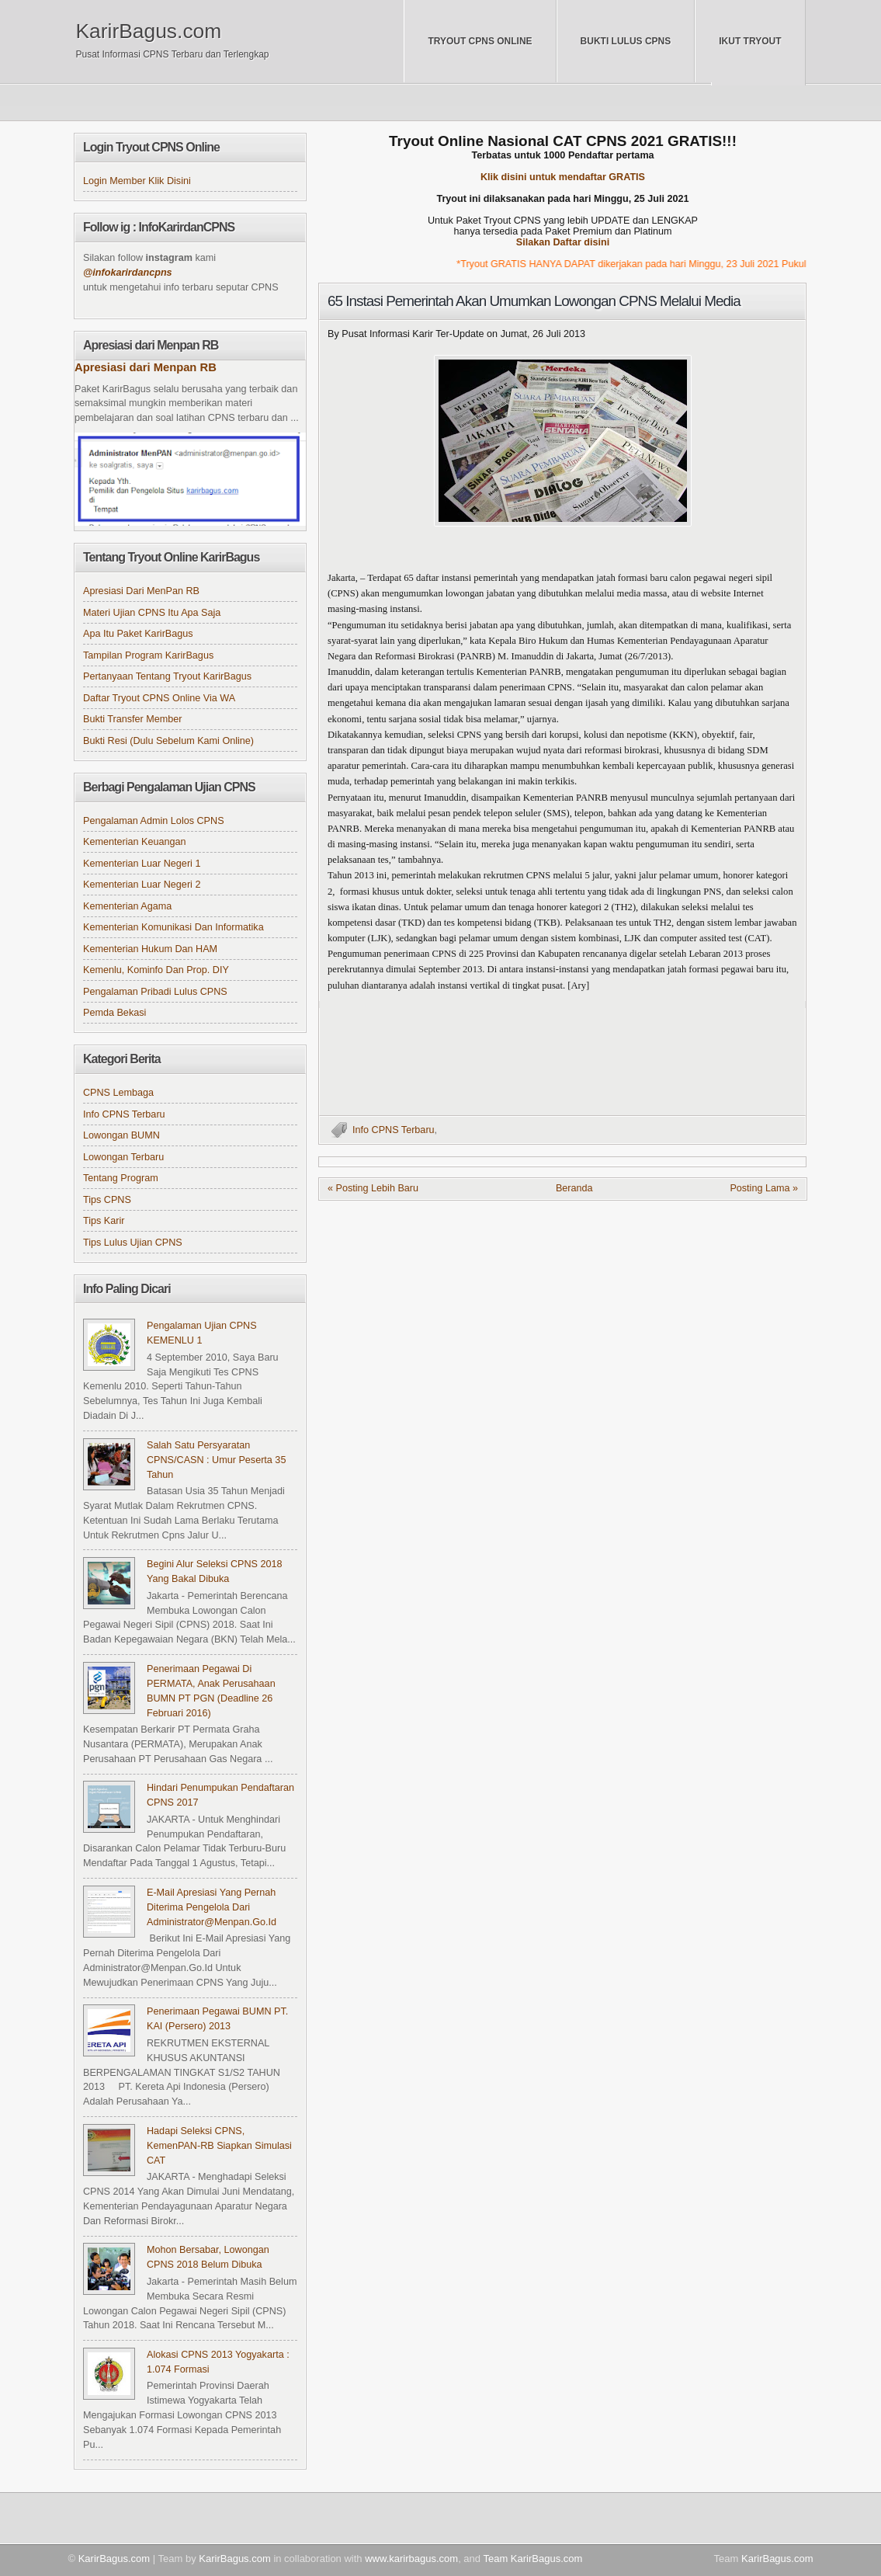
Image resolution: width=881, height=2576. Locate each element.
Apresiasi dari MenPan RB (141, 591)
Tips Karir (103, 1220)
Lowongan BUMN (121, 1135)
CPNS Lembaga (118, 1092)
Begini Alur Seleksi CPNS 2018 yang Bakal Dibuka (215, 1571)
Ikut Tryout (750, 41)
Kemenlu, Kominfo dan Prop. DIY (156, 970)
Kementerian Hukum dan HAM (150, 949)
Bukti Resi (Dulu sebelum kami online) (168, 740)
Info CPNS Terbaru (393, 1130)
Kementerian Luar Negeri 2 (141, 884)
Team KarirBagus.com (532, 2558)
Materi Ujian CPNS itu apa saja (151, 612)
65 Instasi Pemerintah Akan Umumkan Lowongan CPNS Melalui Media (534, 301)
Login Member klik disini (137, 181)
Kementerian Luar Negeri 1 (141, 863)
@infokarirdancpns (127, 272)
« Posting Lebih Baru (373, 1188)
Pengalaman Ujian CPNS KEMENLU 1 (202, 1333)
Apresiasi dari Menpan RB (146, 367)
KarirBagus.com (149, 31)
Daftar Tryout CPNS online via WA (159, 698)
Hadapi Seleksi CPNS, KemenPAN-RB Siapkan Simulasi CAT (219, 2146)
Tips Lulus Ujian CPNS (132, 1242)
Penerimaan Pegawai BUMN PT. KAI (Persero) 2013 (217, 2019)
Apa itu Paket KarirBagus (138, 633)
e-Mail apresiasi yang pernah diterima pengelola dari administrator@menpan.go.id (211, 1907)
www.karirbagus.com (411, 2558)
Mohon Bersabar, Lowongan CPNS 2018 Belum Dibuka (208, 2257)
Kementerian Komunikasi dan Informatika (173, 927)
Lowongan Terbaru (123, 1157)
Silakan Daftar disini (563, 242)
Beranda (574, 1188)
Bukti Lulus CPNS (626, 41)
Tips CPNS (107, 1199)
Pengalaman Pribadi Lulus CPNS (155, 991)
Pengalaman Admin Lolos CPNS (153, 820)
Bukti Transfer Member (132, 719)
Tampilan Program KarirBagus (148, 655)
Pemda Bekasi (114, 1012)
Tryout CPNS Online (480, 41)
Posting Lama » (764, 1188)
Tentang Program (120, 1178)
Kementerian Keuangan (134, 841)
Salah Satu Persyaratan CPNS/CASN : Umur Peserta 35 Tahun (216, 1460)
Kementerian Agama (127, 906)
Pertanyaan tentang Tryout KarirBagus (167, 676)
